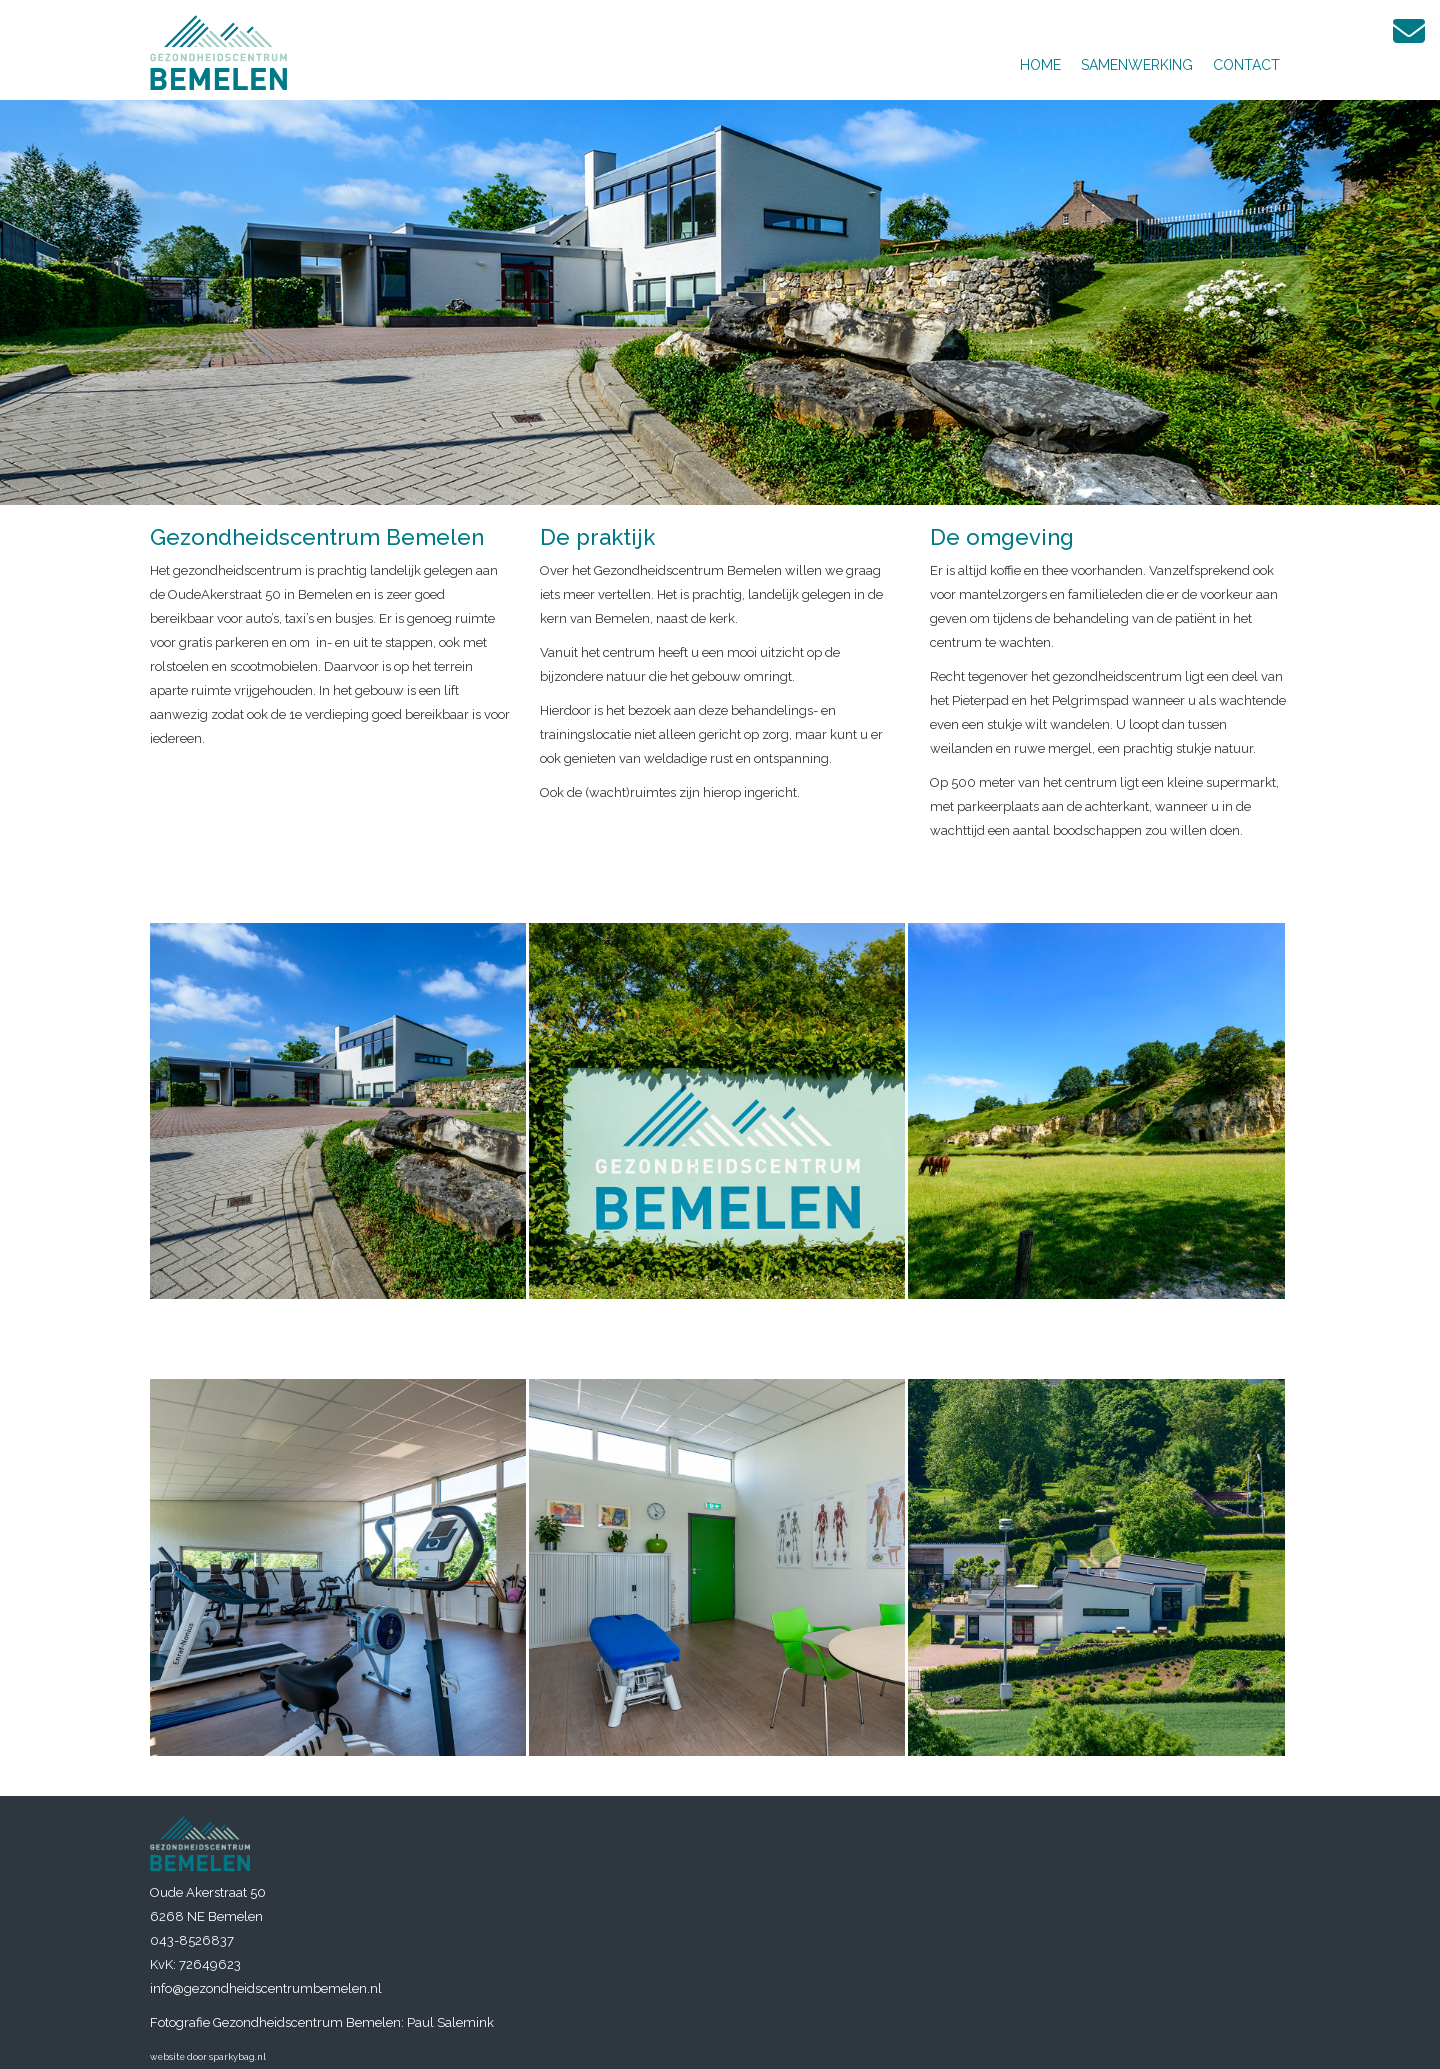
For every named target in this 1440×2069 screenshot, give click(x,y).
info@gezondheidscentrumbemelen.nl (266, 1988)
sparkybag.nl (237, 2057)
